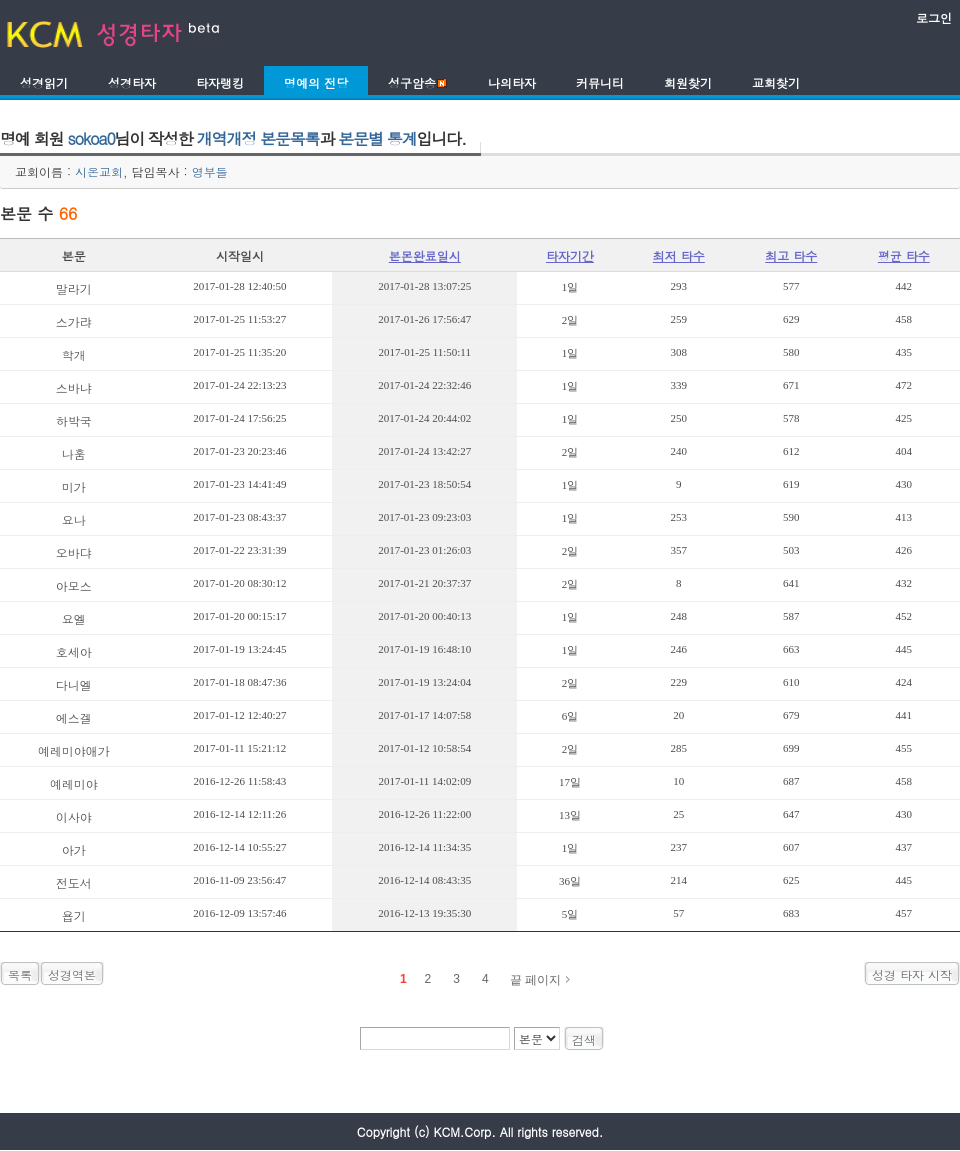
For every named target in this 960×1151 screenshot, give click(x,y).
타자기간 (570, 255)
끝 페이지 (535, 980)
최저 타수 (679, 255)
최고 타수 (791, 255)
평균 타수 (904, 255)
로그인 (934, 17)
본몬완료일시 (425, 255)
